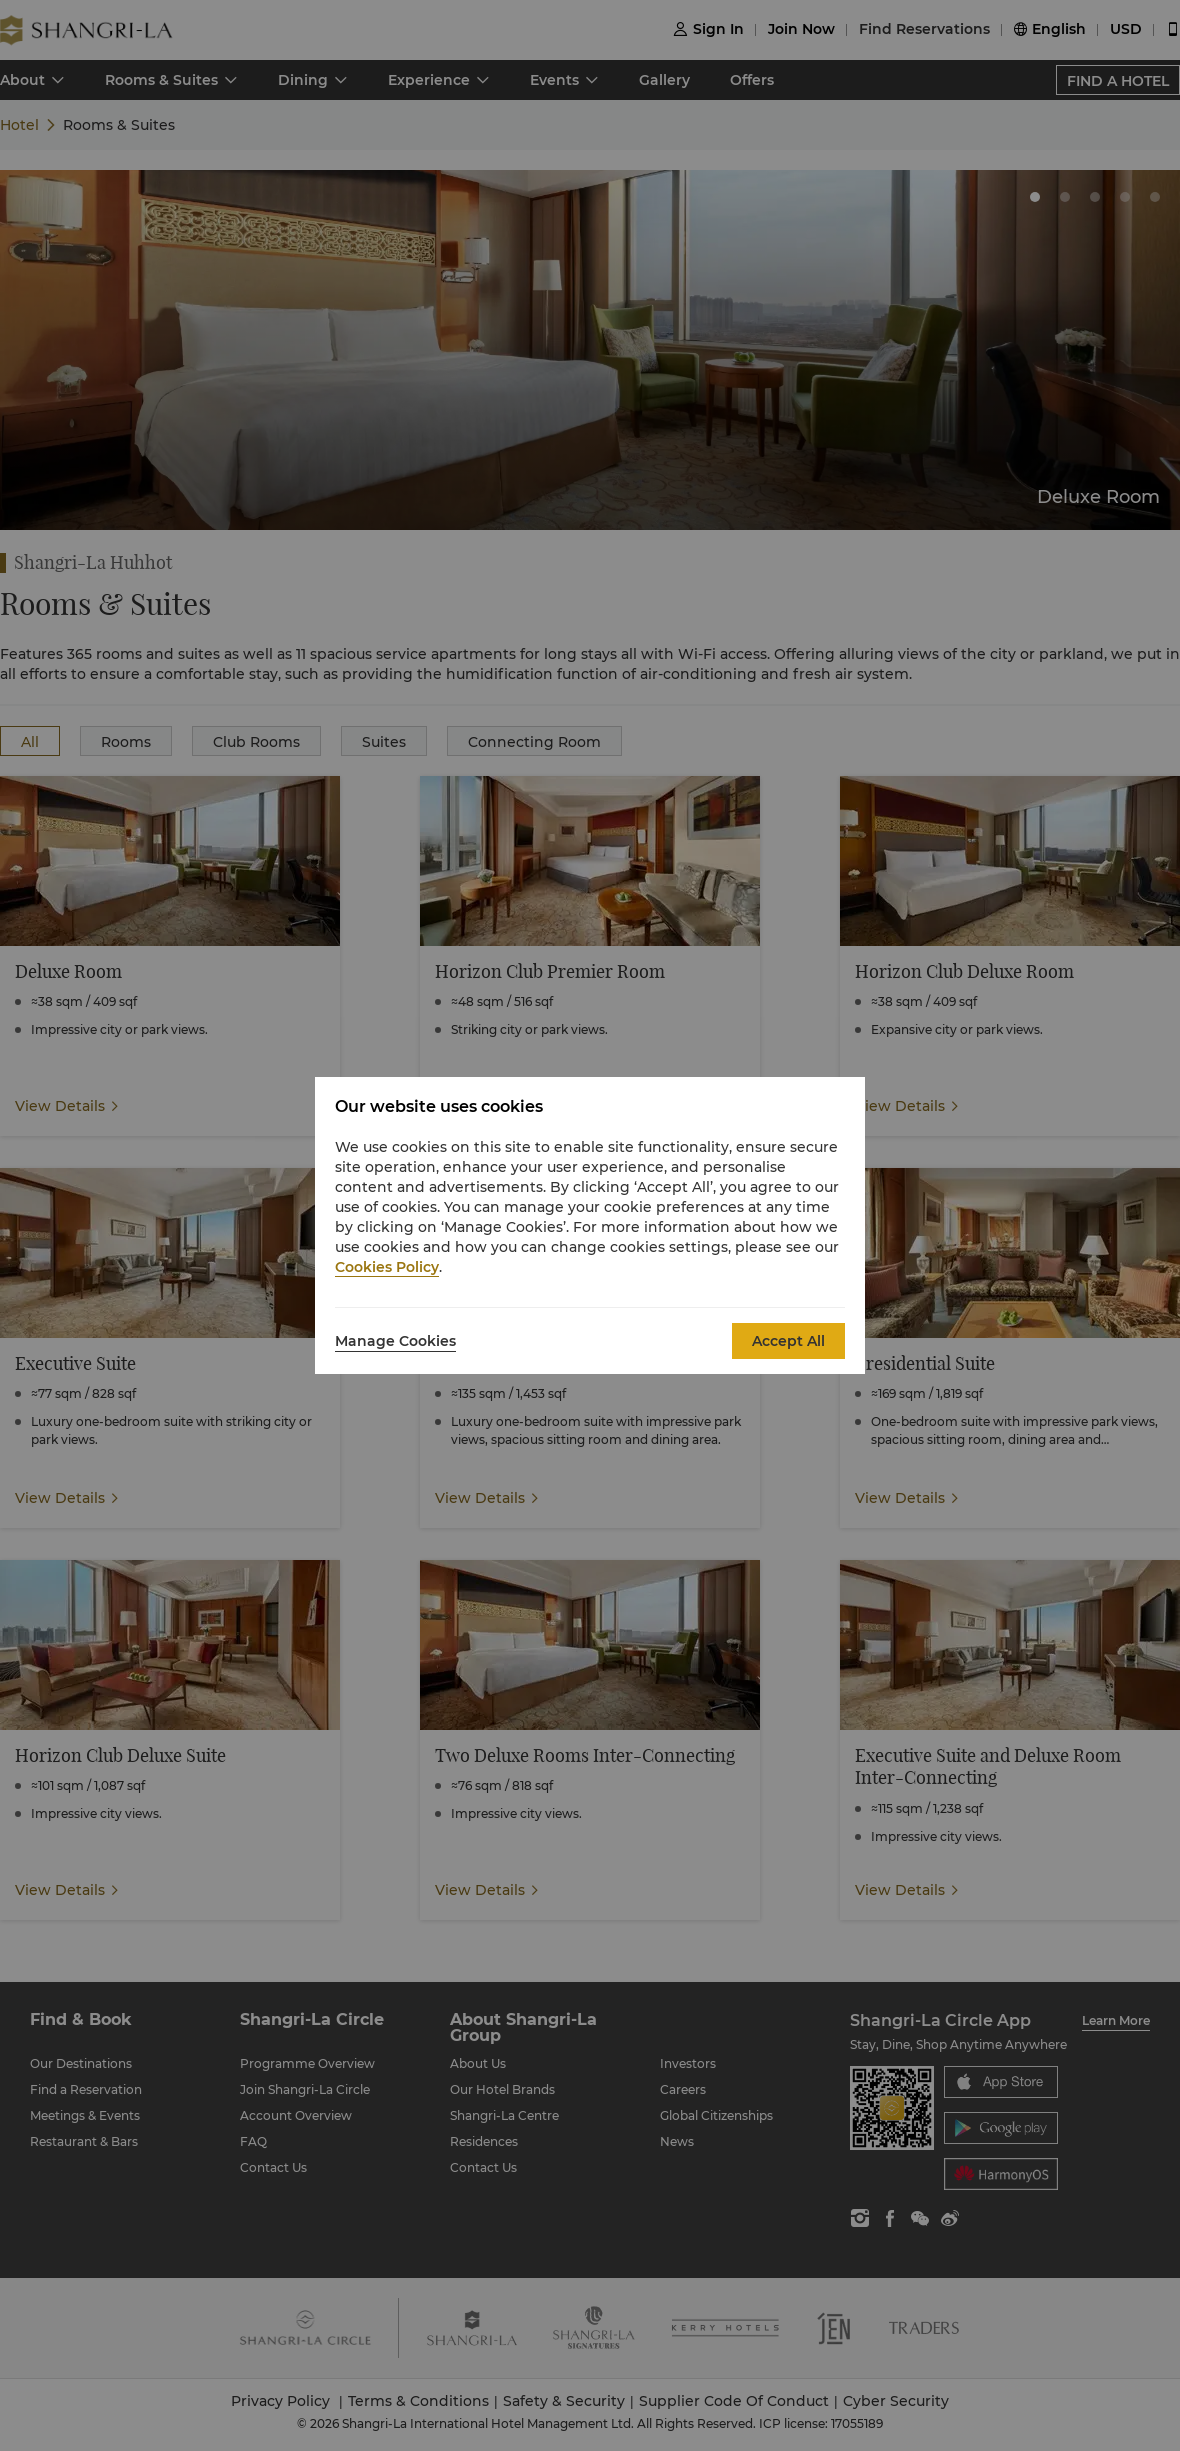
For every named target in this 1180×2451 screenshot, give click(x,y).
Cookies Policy (387, 1267)
